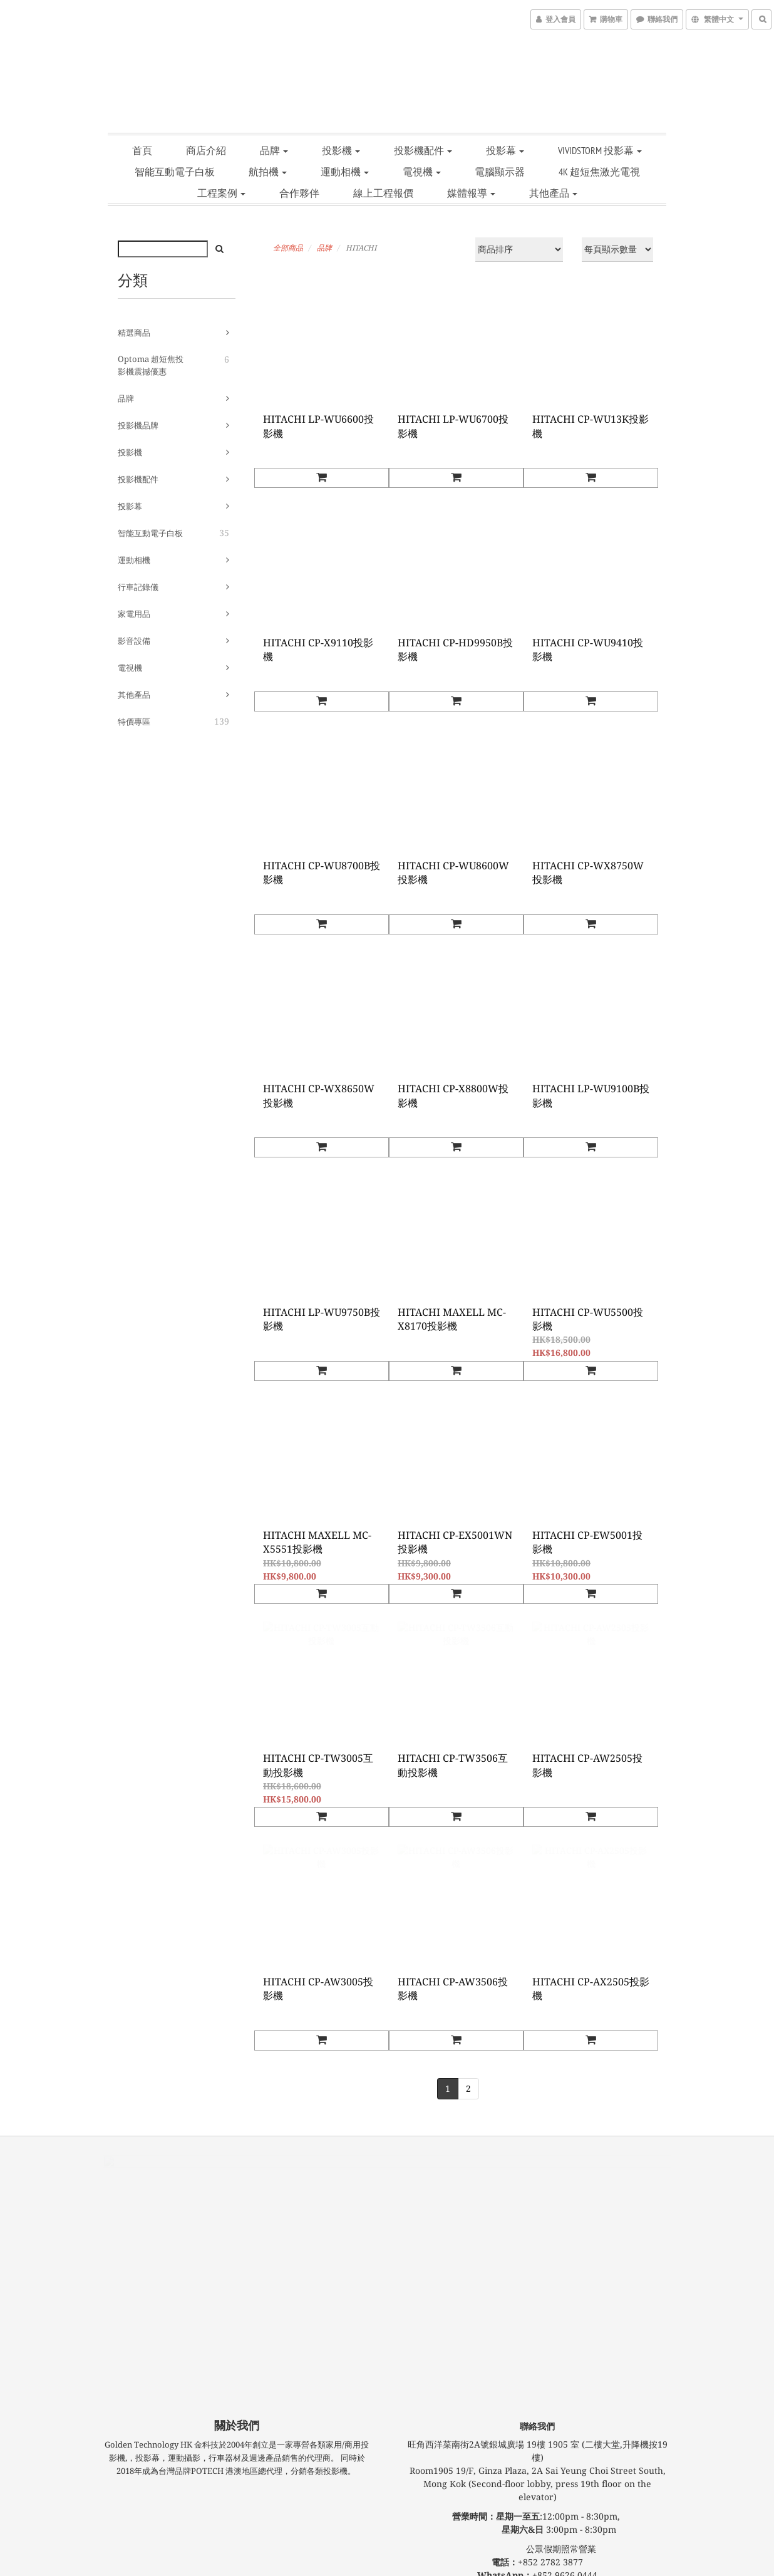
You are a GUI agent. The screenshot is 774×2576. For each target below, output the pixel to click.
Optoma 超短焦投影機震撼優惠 (150, 365)
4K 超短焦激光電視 (599, 171)
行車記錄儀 (138, 587)
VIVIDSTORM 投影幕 (600, 150)
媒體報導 (471, 193)
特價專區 (134, 722)
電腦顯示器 (500, 171)
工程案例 (221, 193)
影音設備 (134, 641)
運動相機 (345, 171)
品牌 (274, 150)
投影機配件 (423, 150)
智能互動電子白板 (175, 171)
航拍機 (268, 171)
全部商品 (288, 248)
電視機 (422, 171)
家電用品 (134, 614)
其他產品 (553, 193)
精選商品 (134, 333)
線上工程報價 (383, 193)
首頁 (142, 150)
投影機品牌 (138, 425)
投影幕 (505, 150)
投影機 (341, 150)
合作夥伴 (299, 193)
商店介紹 (206, 150)
